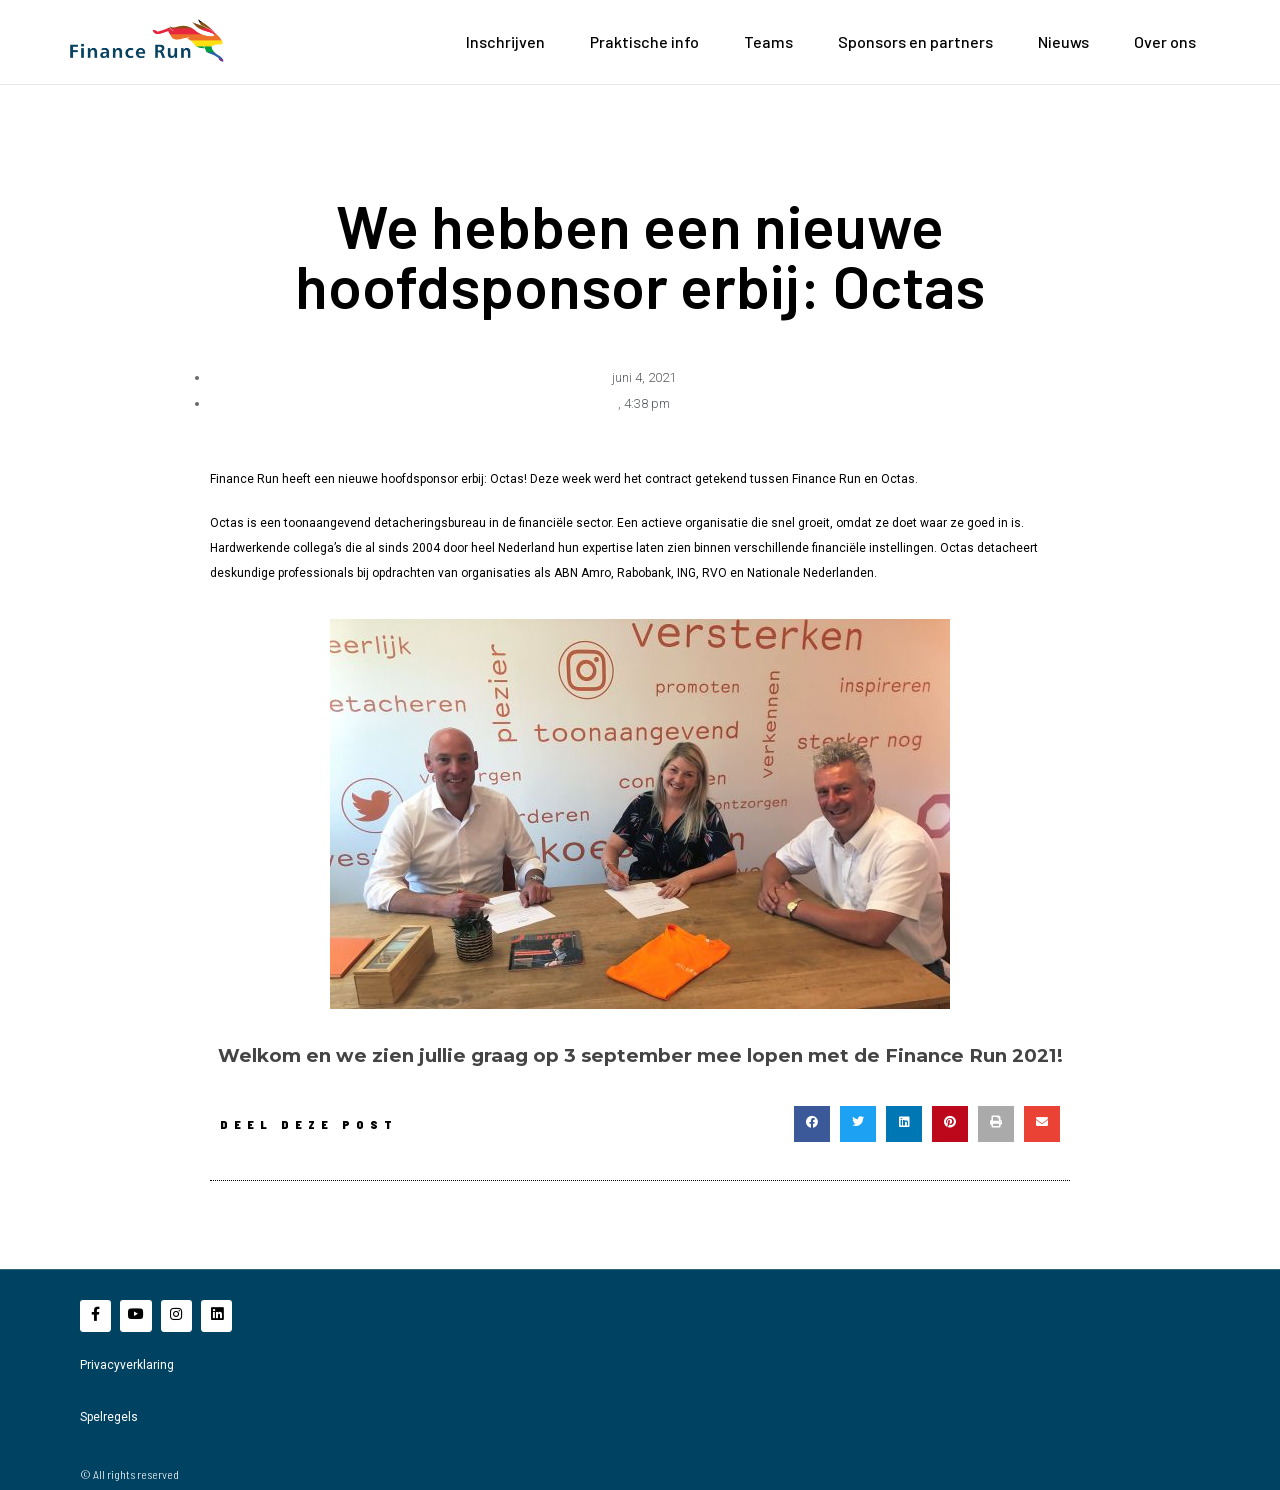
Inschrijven (505, 41)
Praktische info (644, 41)
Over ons (1165, 41)
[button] (812, 1123)
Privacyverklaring (127, 1365)
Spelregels (109, 1417)
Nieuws (1063, 41)
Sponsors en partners (915, 41)
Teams (768, 41)
